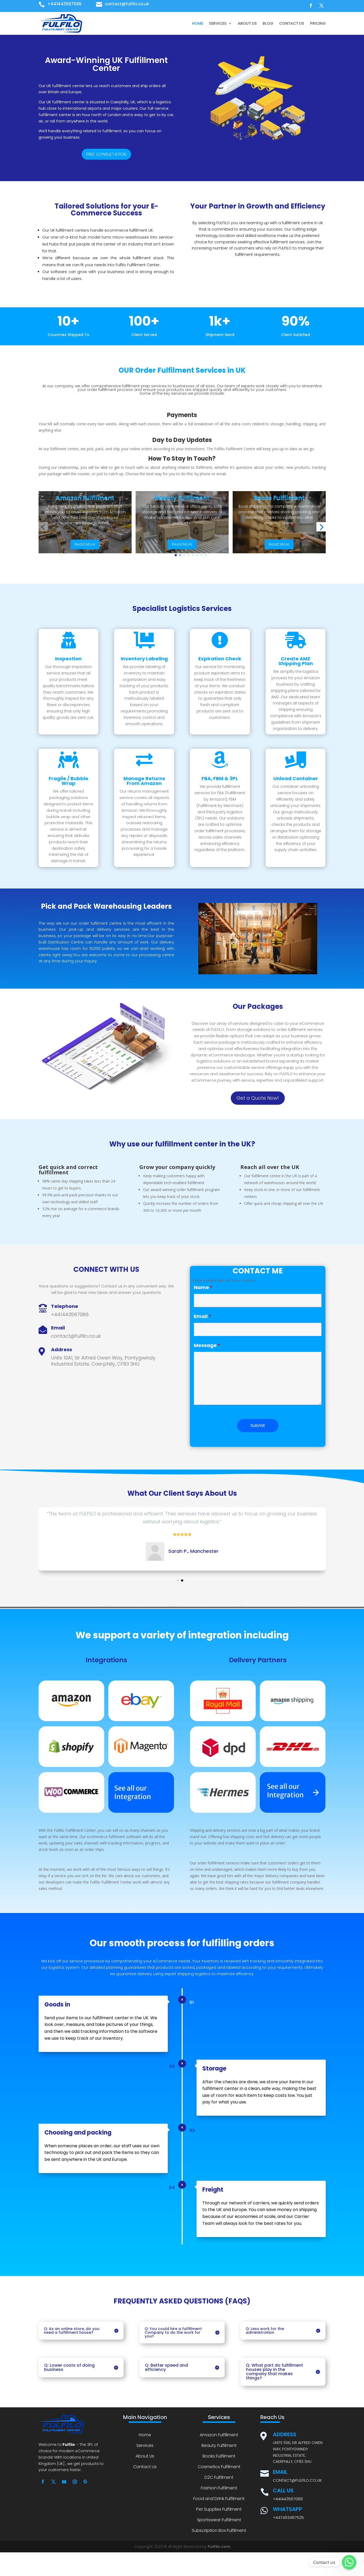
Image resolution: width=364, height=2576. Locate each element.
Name (203, 1287)
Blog (268, 23)
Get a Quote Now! (258, 1098)
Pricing (318, 23)
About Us (247, 23)
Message (207, 1345)
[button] (176, 555)
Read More (85, 544)
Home (197, 23)
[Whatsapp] (349, 2562)
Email (202, 1316)
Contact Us (291, 23)
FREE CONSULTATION (106, 154)
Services (218, 23)
